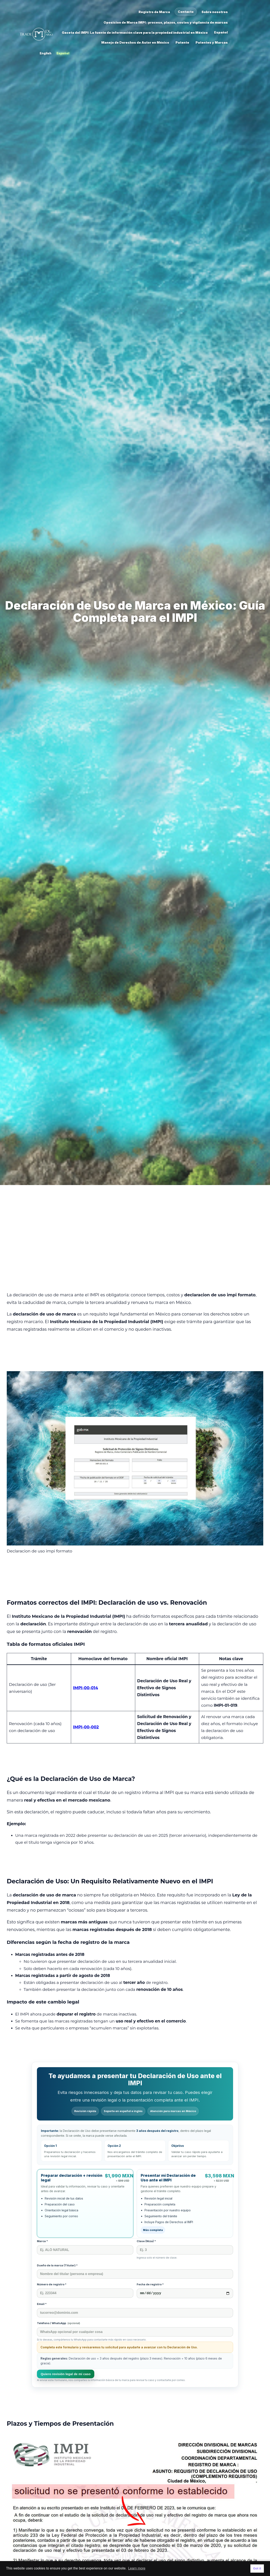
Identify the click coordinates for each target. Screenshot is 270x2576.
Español (63, 53)
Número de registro (51, 2284)
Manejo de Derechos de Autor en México (135, 42)
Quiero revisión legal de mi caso (65, 2375)
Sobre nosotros (214, 12)
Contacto (186, 12)
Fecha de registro (150, 2284)
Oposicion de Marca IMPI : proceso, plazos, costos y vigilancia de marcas (166, 22)
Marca (42, 2241)
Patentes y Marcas (212, 42)
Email (42, 2304)
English (45, 53)
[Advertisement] (133, 1222)
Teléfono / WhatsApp (58, 2324)
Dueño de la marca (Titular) (57, 2265)
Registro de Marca (154, 12)
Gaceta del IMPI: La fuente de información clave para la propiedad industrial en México (135, 33)
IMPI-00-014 (85, 1687)
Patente (182, 42)
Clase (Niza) (146, 2241)
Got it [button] (257, 2568)
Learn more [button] (136, 2568)
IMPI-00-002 (86, 1727)
